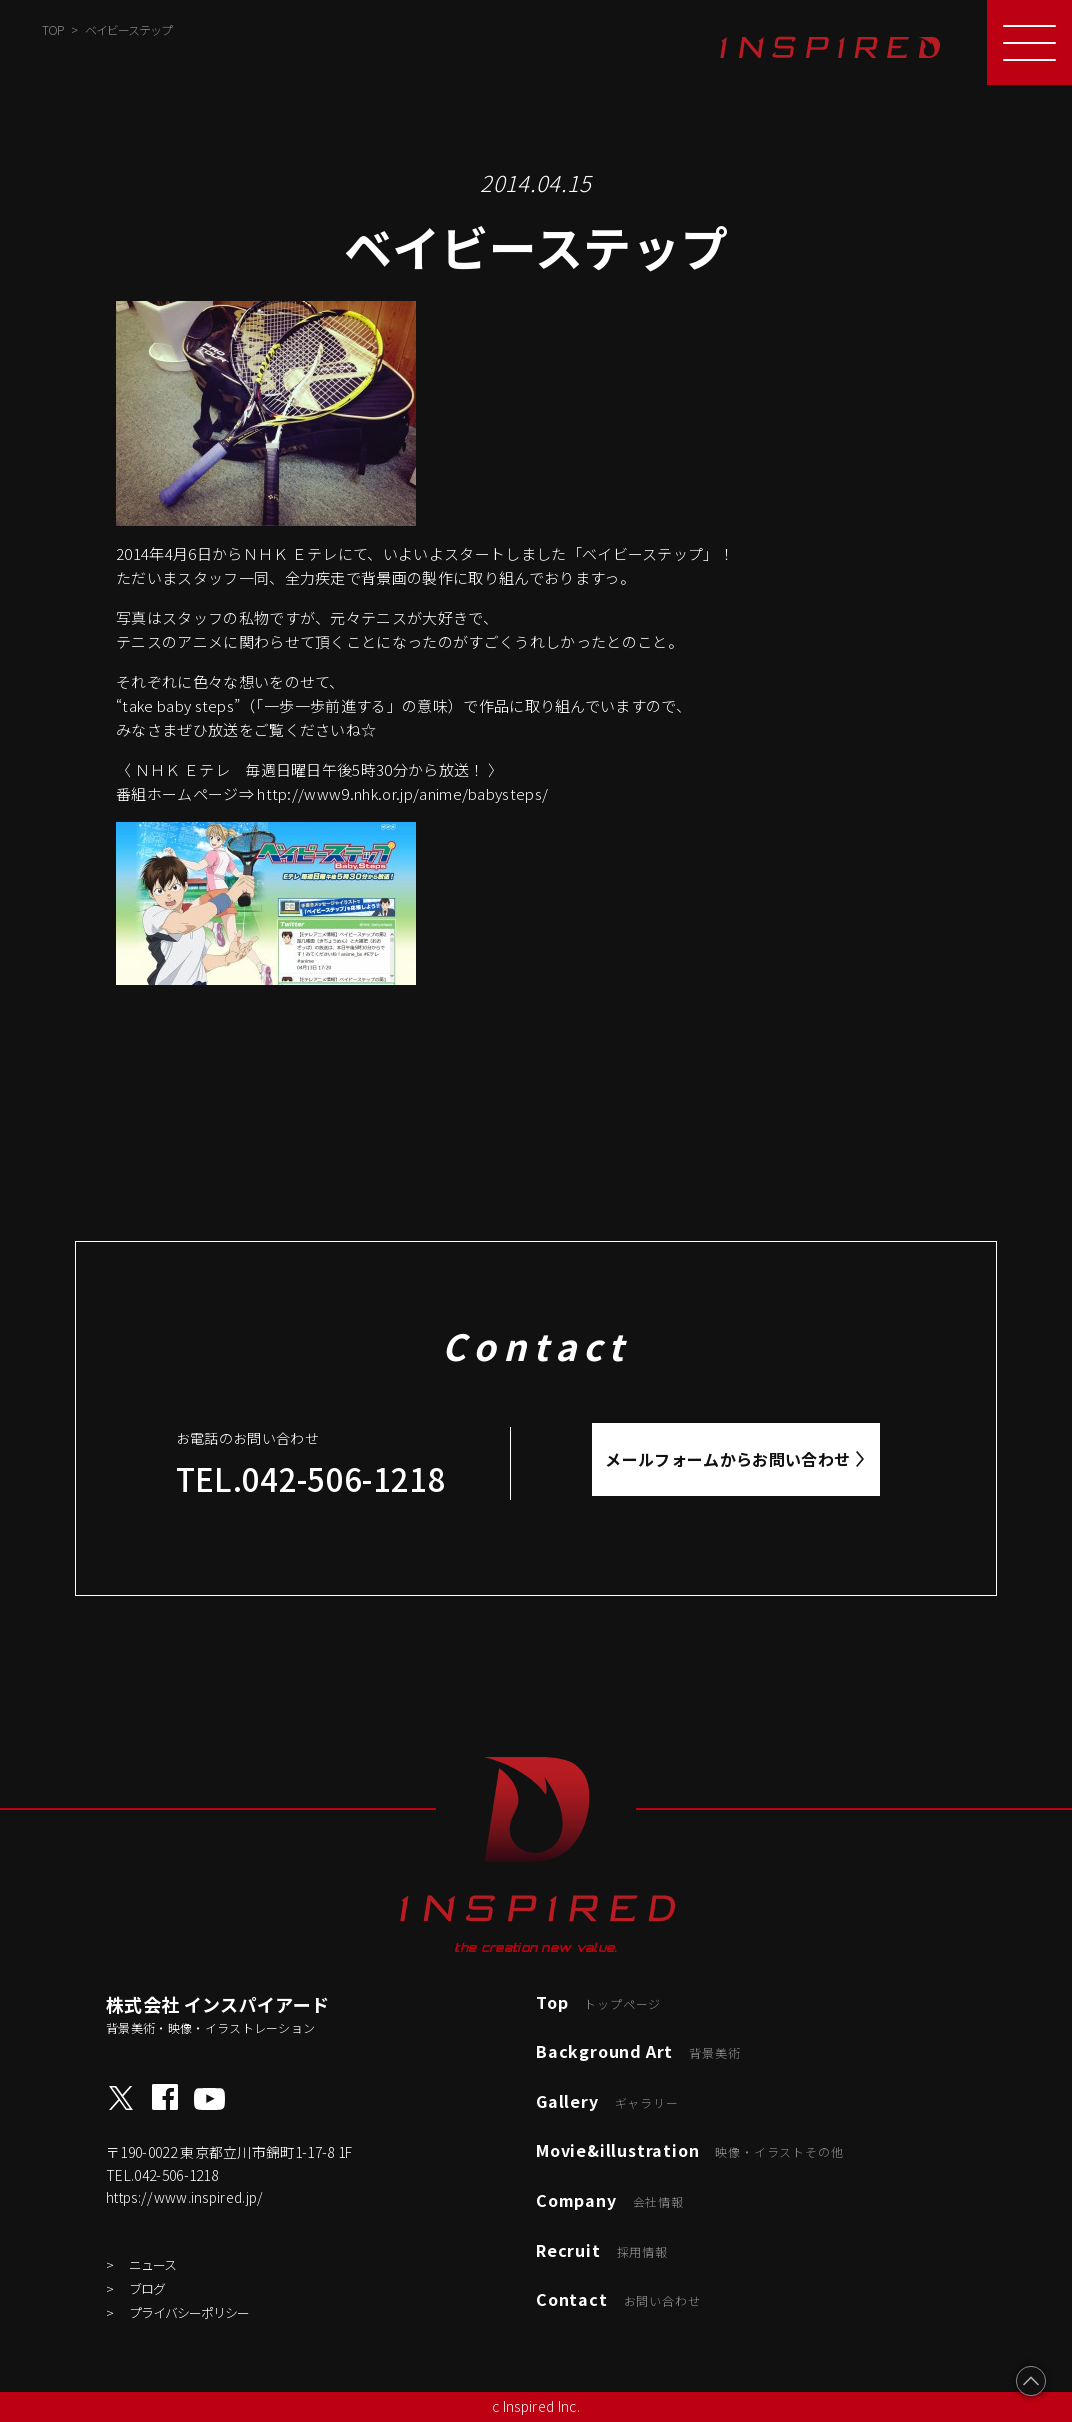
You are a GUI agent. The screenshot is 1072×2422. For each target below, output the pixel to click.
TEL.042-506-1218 (311, 1478)
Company (610, 2200)
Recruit (602, 2250)
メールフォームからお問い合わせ (727, 1459)
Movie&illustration (689, 2150)
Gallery (607, 2101)
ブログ (147, 2288)
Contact (618, 2299)
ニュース (152, 2264)
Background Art (638, 2051)
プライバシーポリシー (189, 2312)
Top (598, 2002)
